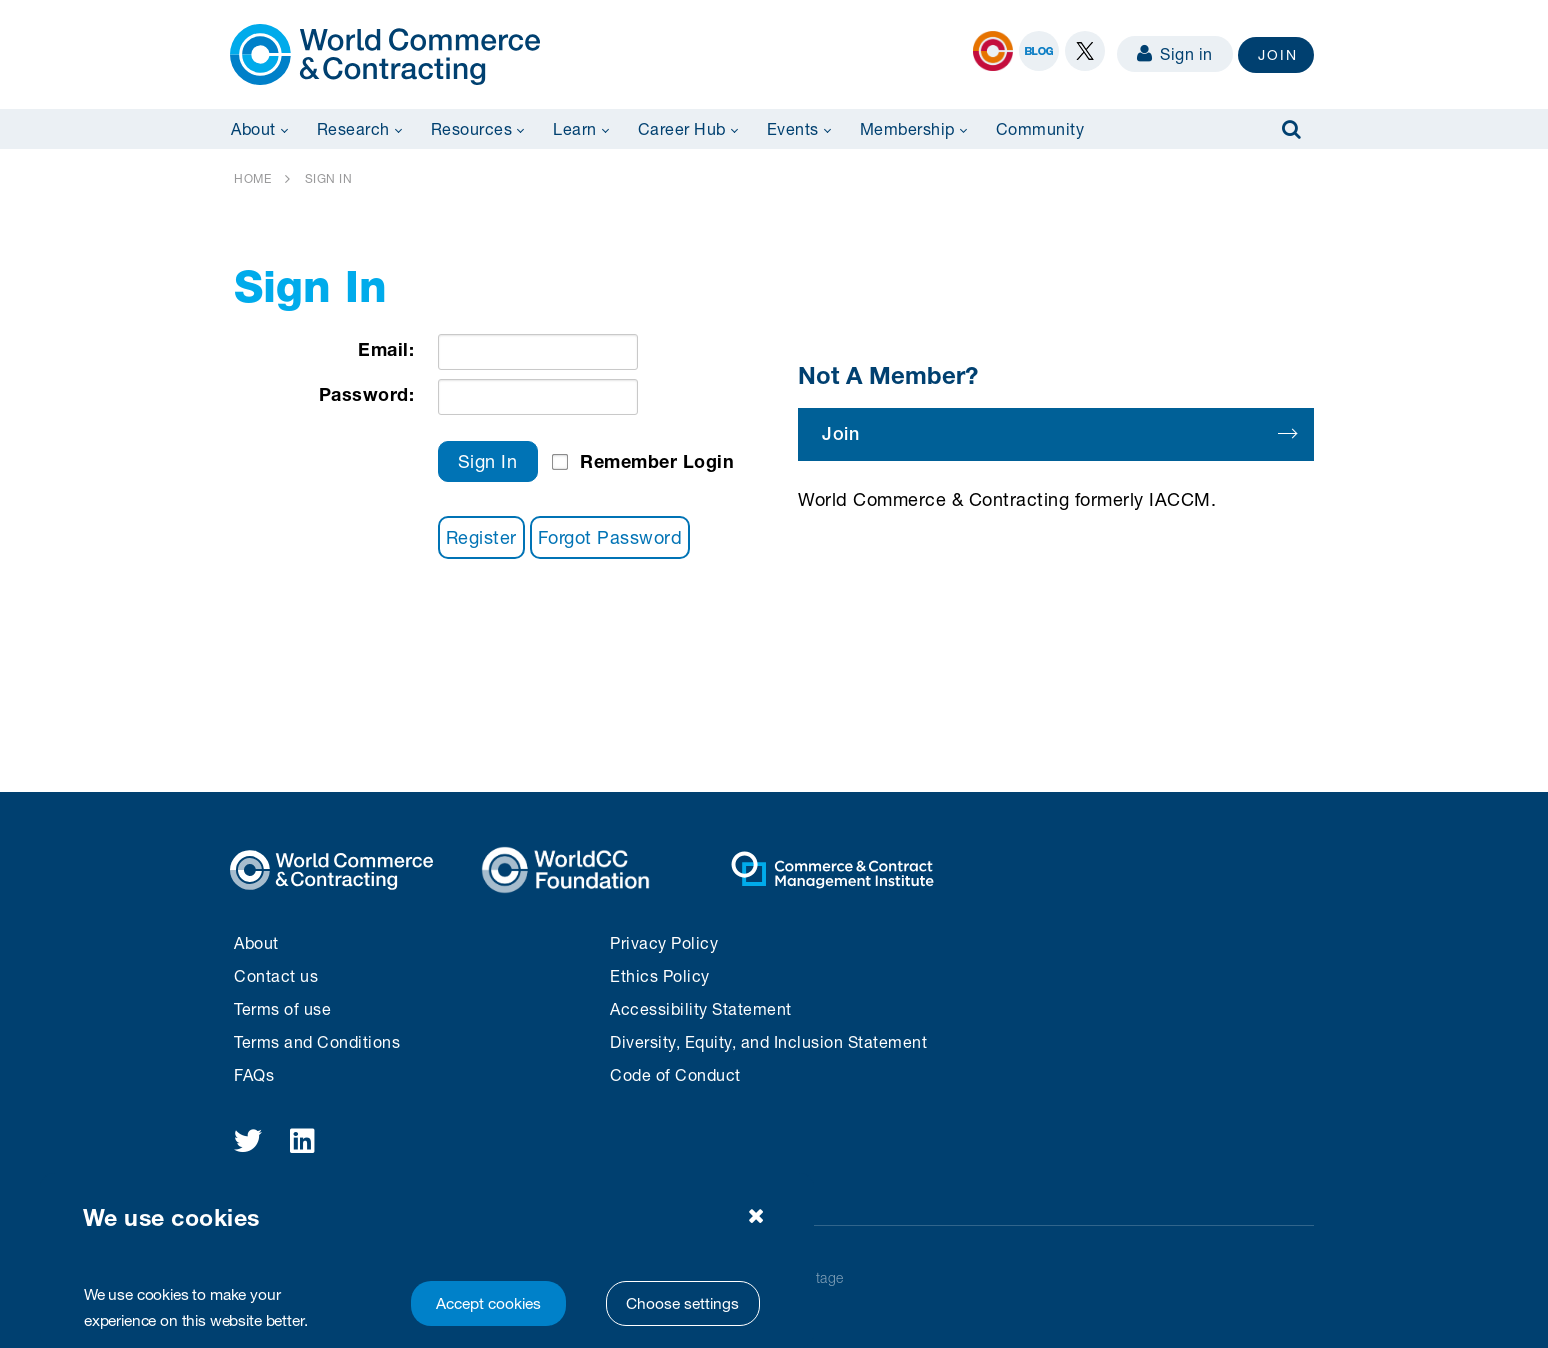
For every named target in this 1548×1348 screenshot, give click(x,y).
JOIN (1278, 54)
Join (1059, 433)
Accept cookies (488, 1303)
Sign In (488, 461)
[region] (427, 1260)
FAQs (254, 1074)
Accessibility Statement (701, 1008)
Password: (367, 394)
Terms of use (282, 1008)
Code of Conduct (675, 1074)
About (256, 942)
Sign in (1175, 53)
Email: (386, 349)
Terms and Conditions (317, 1041)
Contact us (276, 975)
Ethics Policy (660, 975)
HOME (252, 178)
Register (481, 537)
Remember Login (657, 461)
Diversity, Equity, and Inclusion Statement (768, 1041)
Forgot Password (610, 537)
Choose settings (682, 1303)
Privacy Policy (664, 942)
